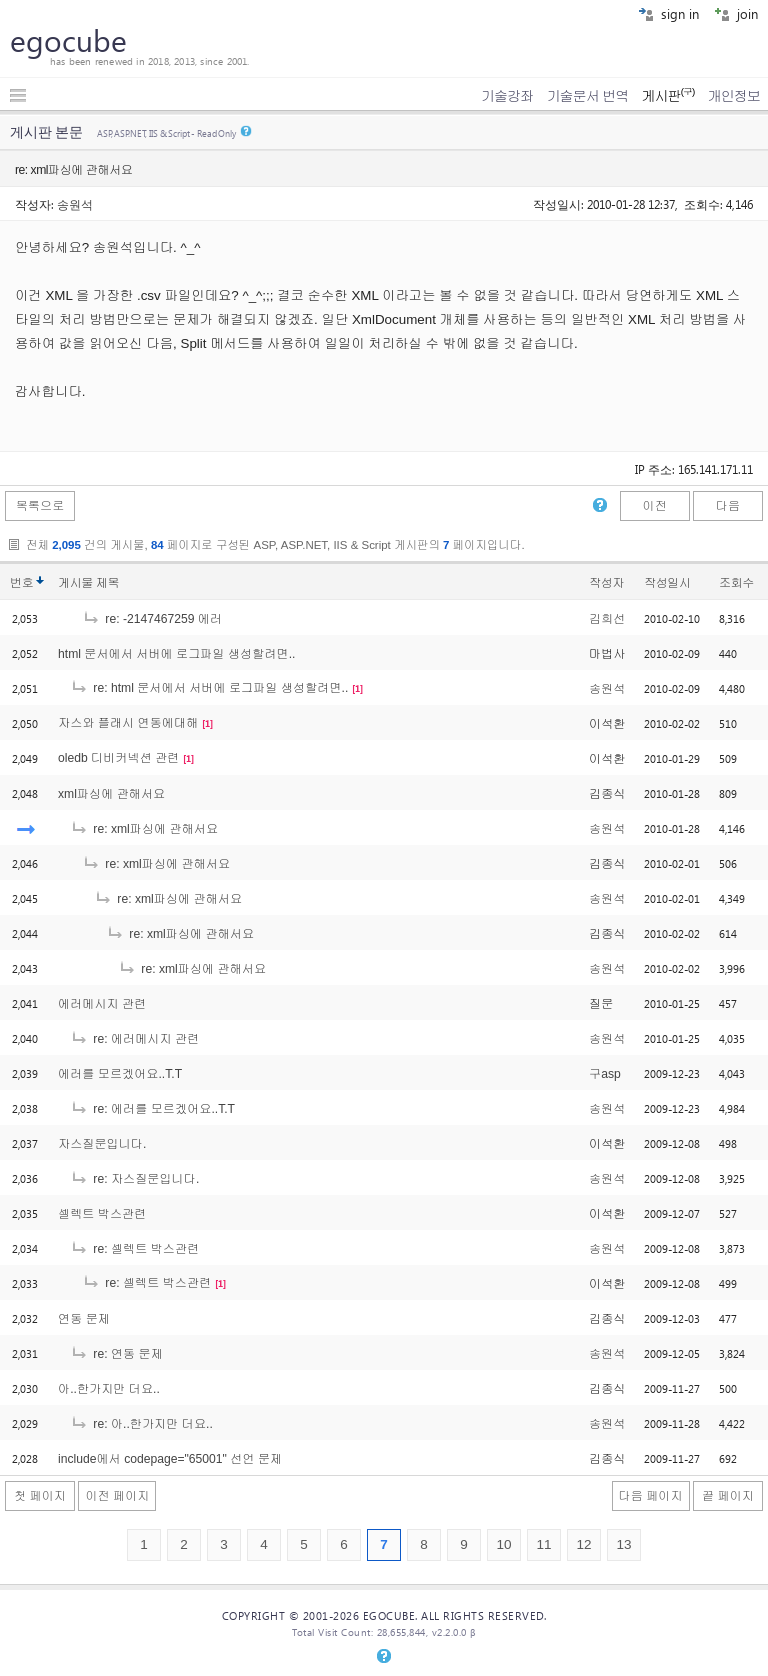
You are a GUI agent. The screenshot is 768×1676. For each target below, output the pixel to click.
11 (543, 1544)
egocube (68, 40)
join (736, 13)
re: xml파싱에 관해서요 (144, 829)
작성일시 (667, 583)
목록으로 (40, 506)
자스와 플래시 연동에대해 (128, 723)
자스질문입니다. (102, 1144)
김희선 (607, 619)
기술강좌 (507, 96)
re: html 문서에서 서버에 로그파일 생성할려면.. (209, 688)
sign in (668, 13)
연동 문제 (84, 1319)
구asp (605, 1074)
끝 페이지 (728, 1496)
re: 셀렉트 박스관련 (134, 1249)
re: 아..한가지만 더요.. (141, 1424)
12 (583, 1544)
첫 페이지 (40, 1496)
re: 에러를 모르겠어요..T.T (152, 1109)
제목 (107, 583)
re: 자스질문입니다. (134, 1179)
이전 (654, 506)
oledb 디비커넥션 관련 (118, 758)
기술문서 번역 (588, 96)
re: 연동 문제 (116, 1354)
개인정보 (734, 96)
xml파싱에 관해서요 (111, 794)
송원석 (75, 204)
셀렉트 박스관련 (102, 1214)
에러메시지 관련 (102, 1004)
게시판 (667, 96)
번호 (21, 583)
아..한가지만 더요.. (109, 1389)
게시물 (88, 583)
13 (623, 1544)
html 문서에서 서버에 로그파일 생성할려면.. (176, 654)
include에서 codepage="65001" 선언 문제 (170, 1459)
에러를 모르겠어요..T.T (120, 1074)
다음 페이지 (651, 1496)
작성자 (606, 583)
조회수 (736, 583)
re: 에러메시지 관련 (134, 1039)
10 (503, 1544)
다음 (728, 506)
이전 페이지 (117, 1496)
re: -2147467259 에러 (152, 619)
